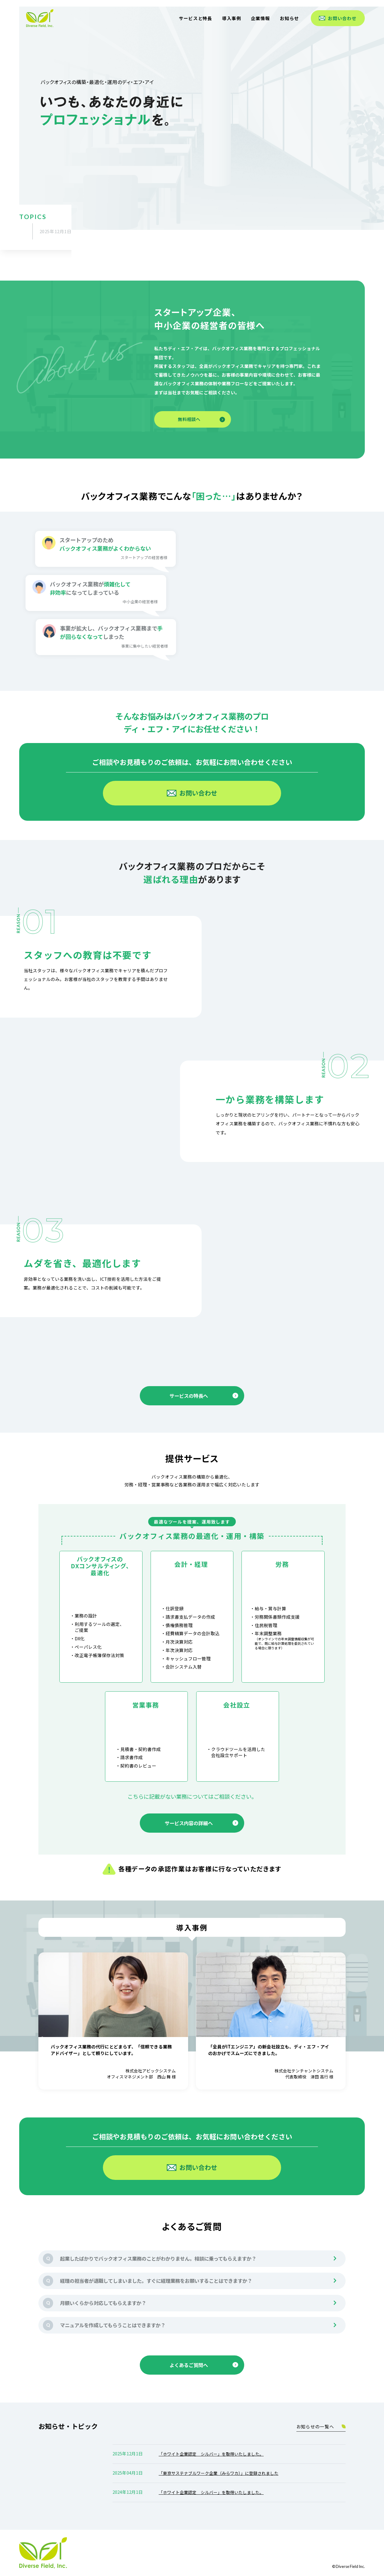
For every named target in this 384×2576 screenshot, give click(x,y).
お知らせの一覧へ (321, 2426)
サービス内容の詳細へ (201, 1823)
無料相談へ (201, 419)
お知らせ (289, 18)
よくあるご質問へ (204, 2365)
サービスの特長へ (204, 1395)
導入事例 (231, 18)
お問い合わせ (337, 18)
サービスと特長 (195, 18)
